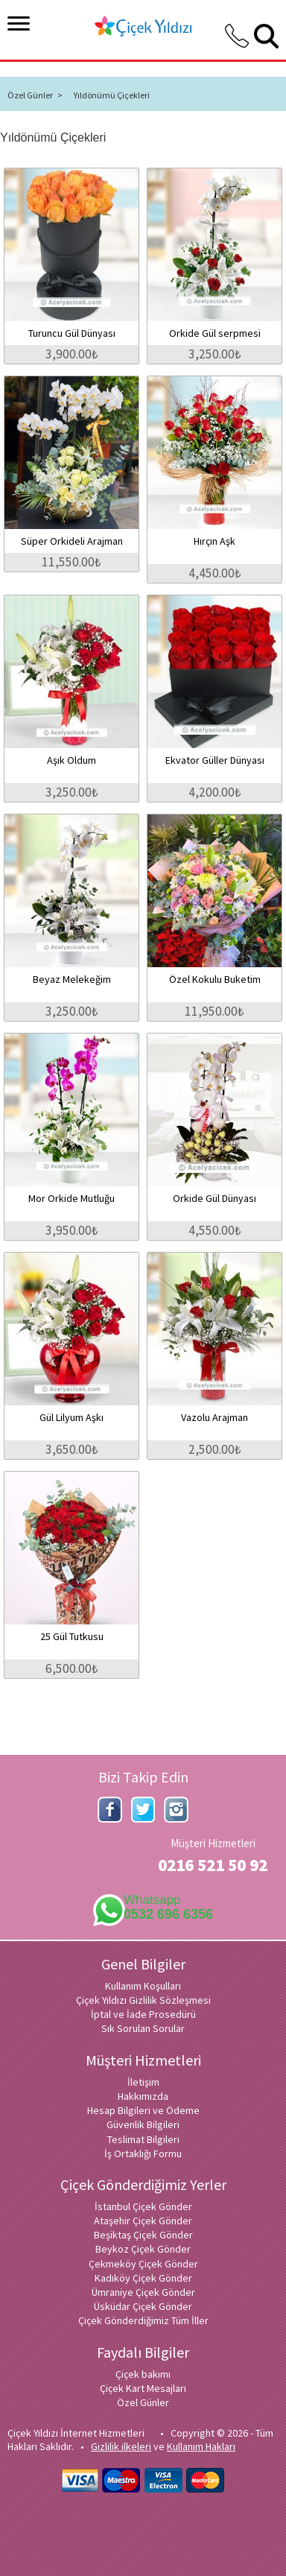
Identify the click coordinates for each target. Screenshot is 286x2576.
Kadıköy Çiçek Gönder (143, 2278)
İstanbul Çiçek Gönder (143, 2206)
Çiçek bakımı (143, 2374)
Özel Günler (143, 2402)
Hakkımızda (143, 2096)
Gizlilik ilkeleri (121, 2446)
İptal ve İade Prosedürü (143, 2014)
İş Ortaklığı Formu (143, 2153)
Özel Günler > (35, 95)
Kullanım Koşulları (143, 1986)
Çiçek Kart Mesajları (143, 2388)
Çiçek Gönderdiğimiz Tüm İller (143, 2320)
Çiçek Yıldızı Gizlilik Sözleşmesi (143, 2000)
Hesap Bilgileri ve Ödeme (143, 2110)
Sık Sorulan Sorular (143, 2028)
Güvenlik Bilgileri (143, 2124)
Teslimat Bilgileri (143, 2139)
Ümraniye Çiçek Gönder (143, 2292)
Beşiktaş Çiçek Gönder (143, 2235)
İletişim (143, 2082)
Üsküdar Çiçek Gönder (143, 2306)
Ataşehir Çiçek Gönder (143, 2221)
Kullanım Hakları (201, 2446)
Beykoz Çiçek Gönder (143, 2249)
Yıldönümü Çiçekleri (112, 95)
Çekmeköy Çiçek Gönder (143, 2264)
